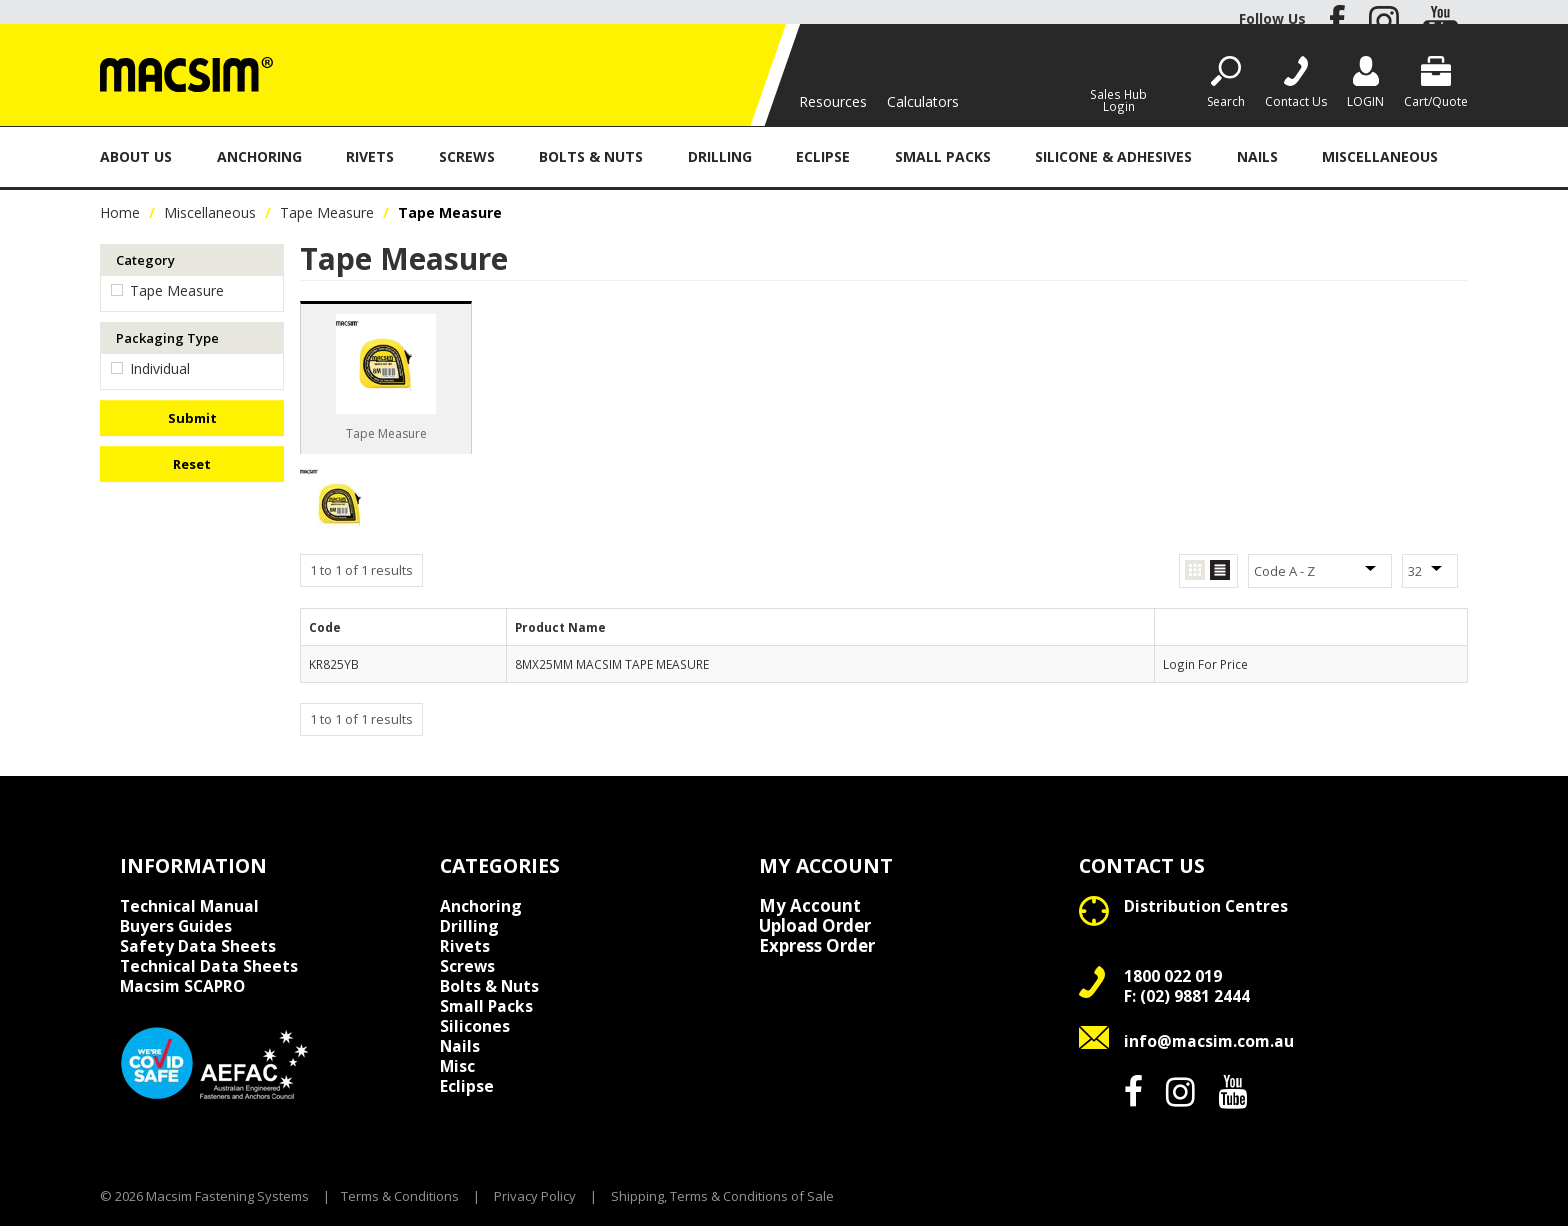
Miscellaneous (1380, 156)
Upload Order (815, 926)
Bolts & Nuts (591, 156)
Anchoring (259, 156)
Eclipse (823, 156)
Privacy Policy (535, 1196)
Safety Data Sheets (198, 946)
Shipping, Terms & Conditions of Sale (722, 1196)
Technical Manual (189, 906)
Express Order (817, 946)
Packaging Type (167, 338)
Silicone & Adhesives (1113, 156)
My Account (810, 906)
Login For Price (1205, 664)
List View (1220, 570)
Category (145, 260)
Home (120, 212)
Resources (833, 101)
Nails (1257, 156)
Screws (467, 156)
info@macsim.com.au (1209, 1041)
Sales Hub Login (1118, 99)
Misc (457, 1066)
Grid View (1195, 570)
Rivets (370, 156)
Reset (192, 464)
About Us (136, 156)
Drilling (720, 156)
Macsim (182, 986)
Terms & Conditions (400, 1196)
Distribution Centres (1206, 906)
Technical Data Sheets (209, 966)
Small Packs (943, 156)
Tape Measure (327, 212)
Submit (192, 418)
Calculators (923, 101)
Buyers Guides (176, 926)
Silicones (475, 1026)
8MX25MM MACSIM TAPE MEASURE (612, 664)
